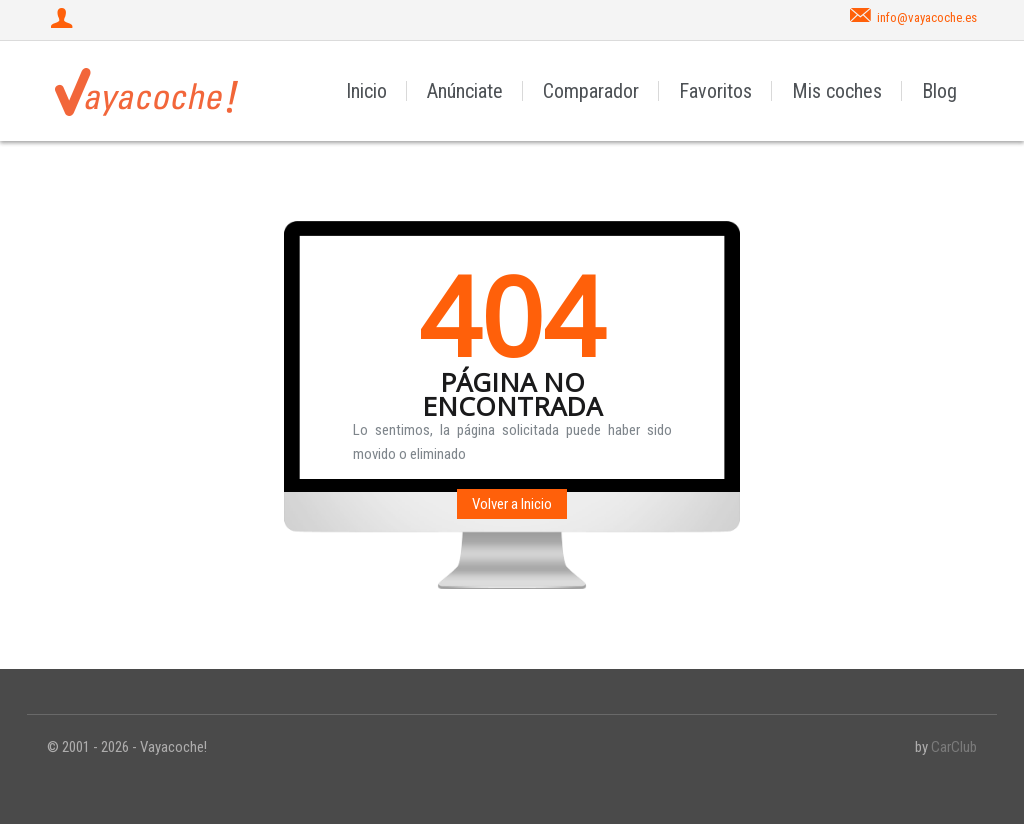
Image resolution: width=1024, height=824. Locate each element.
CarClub (954, 747)
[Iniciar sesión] (64, 20)
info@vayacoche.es (927, 17)
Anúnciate (465, 91)
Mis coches (837, 91)
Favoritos (715, 91)
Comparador (591, 91)
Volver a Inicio (512, 504)
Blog (939, 91)
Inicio (366, 91)
